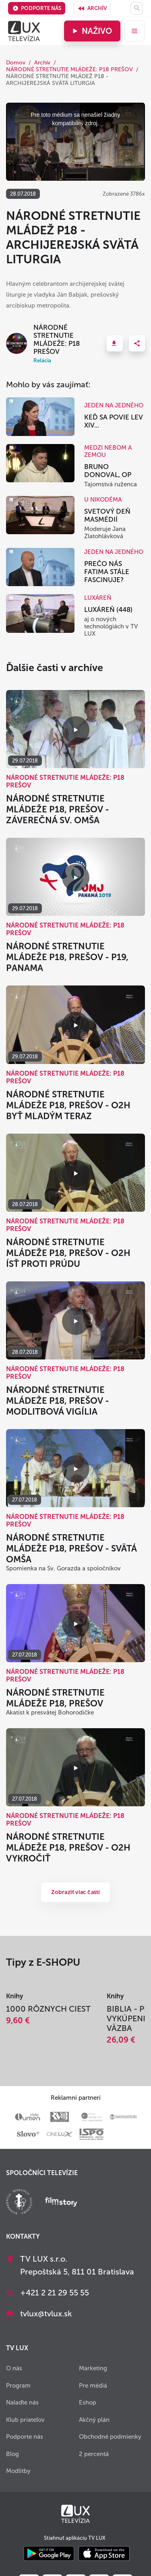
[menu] (134, 31)
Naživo (91, 31)
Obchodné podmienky (110, 2436)
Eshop (87, 2402)
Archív (92, 8)
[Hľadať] (136, 8)
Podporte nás (36, 8)
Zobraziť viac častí (75, 1892)
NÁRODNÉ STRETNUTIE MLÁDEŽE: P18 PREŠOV (69, 69)
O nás (14, 2368)
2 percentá (94, 2454)
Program (18, 2385)
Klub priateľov (25, 2419)
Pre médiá (93, 2385)
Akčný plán (94, 2419)
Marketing (93, 2368)
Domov (15, 62)
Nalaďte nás (22, 2402)
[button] (115, 343)
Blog (12, 2454)
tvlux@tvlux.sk (46, 2313)
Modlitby (18, 2471)
